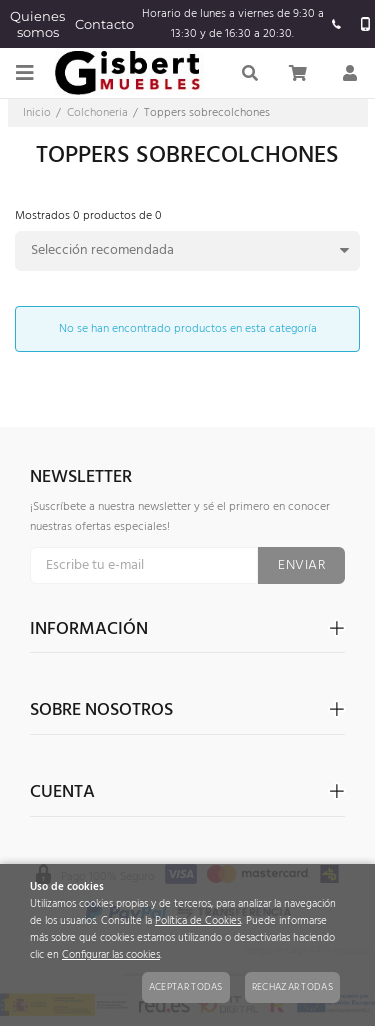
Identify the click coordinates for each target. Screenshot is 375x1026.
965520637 (337, 24)
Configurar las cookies (111, 955)
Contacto (104, 24)
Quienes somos (37, 24)
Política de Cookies (198, 921)
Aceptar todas (186, 987)
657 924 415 (365, 24)
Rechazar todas (292, 987)
